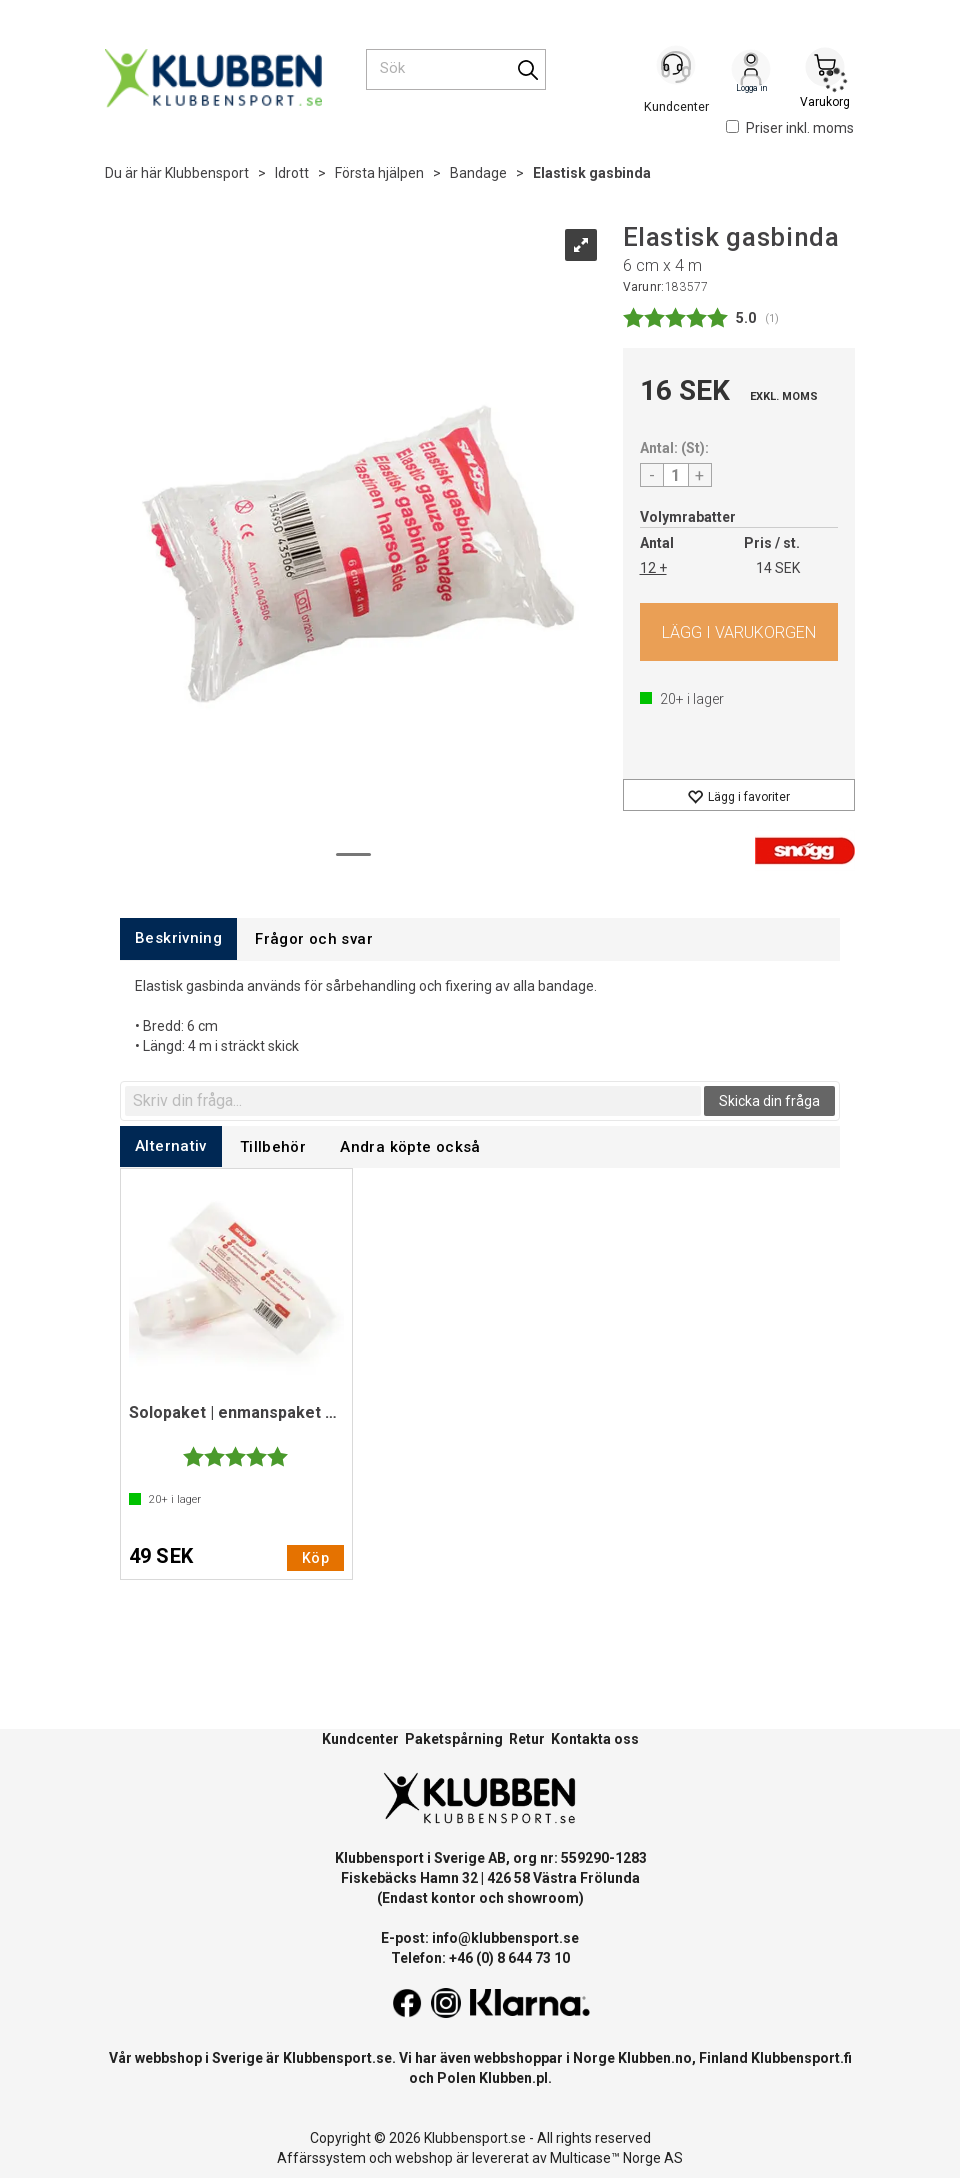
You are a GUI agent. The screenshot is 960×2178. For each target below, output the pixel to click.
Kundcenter (360, 1739)
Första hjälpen (379, 173)
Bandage (478, 173)
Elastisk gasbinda (592, 173)
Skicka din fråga (769, 1101)
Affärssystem (321, 2158)
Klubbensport (207, 173)
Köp (739, 632)
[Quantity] (676, 475)
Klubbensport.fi (801, 2058)
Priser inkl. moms (790, 128)
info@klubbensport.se (505, 1938)
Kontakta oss (595, 1739)
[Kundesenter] (677, 69)
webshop (424, 2158)
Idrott (292, 173)
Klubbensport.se (337, 2058)
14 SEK (778, 568)
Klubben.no (655, 2058)
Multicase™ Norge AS (616, 2158)
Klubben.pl (513, 2078)
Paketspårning (454, 1739)
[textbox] (413, 1101)
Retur (527, 1739)
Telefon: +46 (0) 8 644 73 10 (480, 1958)
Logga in (751, 71)
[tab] (178, 938)
